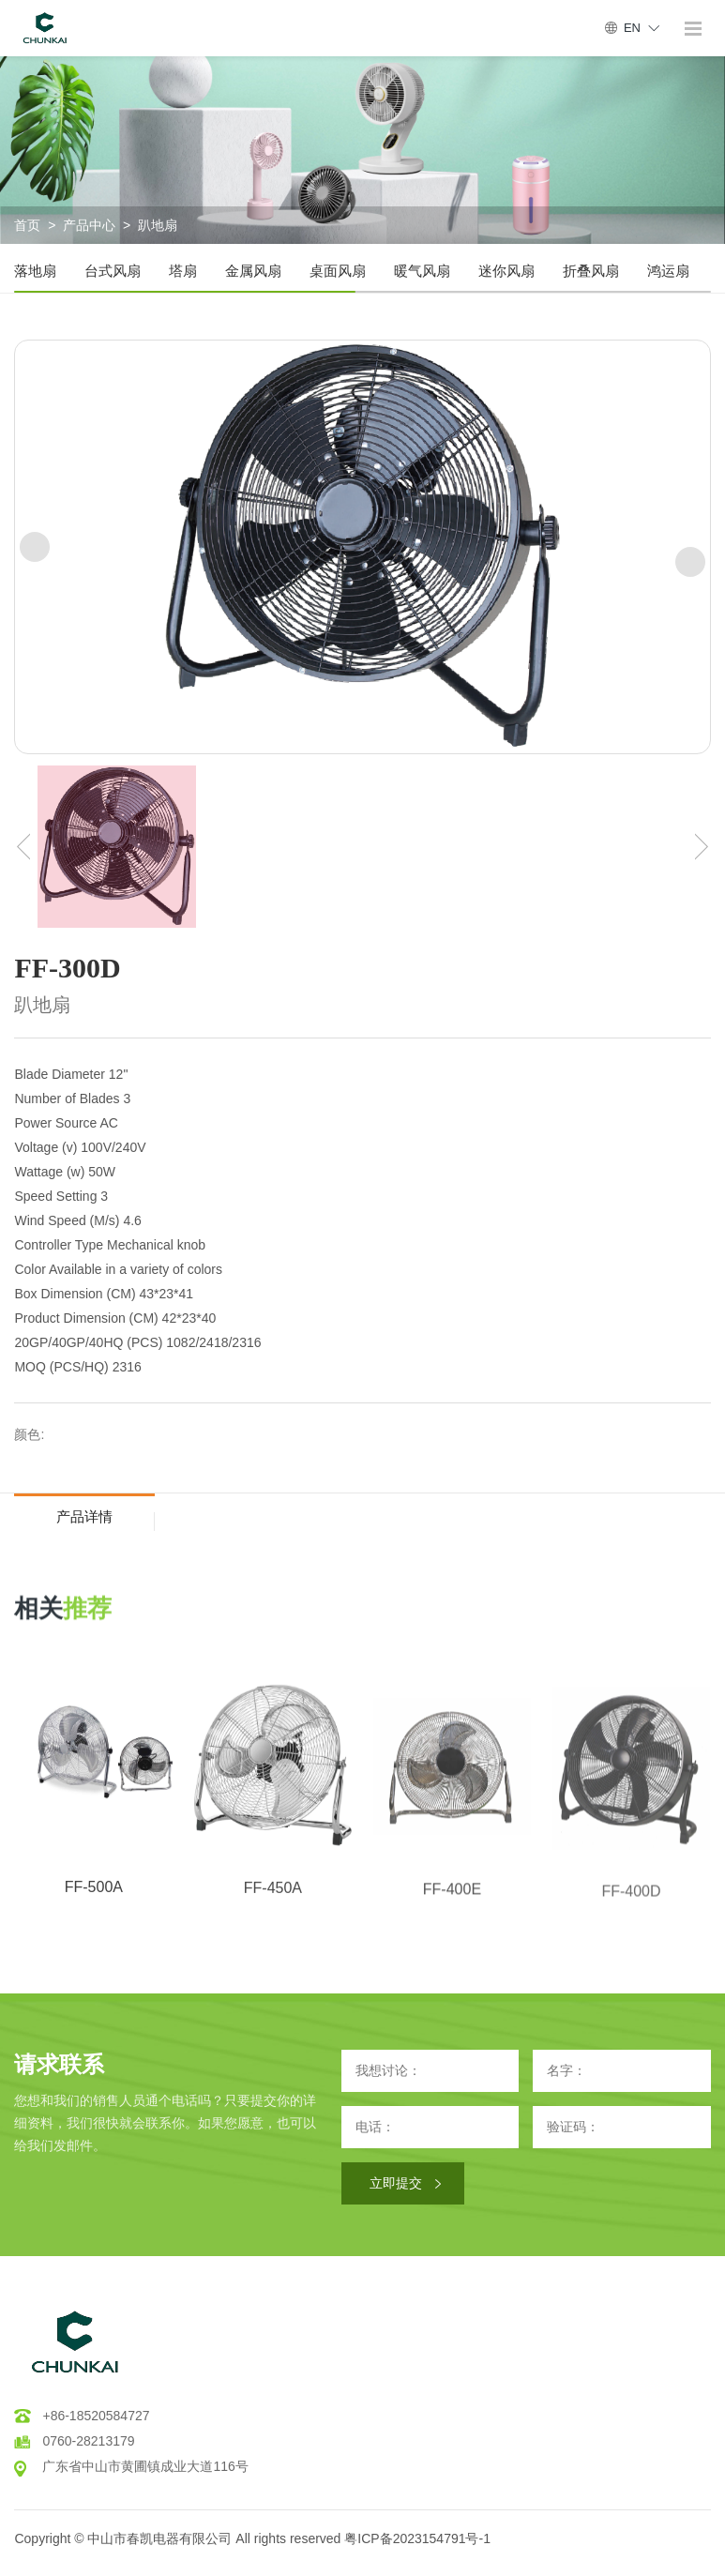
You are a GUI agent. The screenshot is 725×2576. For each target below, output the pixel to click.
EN (632, 28)
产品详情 (84, 1516)
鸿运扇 (668, 271)
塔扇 (183, 271)
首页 (27, 225)
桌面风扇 (338, 271)
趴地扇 (157, 225)
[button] (35, 547)
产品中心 (89, 225)
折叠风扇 (591, 271)
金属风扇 (253, 271)
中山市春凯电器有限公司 (159, 2538)
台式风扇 (112, 271)
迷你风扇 (506, 271)
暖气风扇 (422, 271)
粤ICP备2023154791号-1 (417, 2538)
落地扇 (35, 271)
